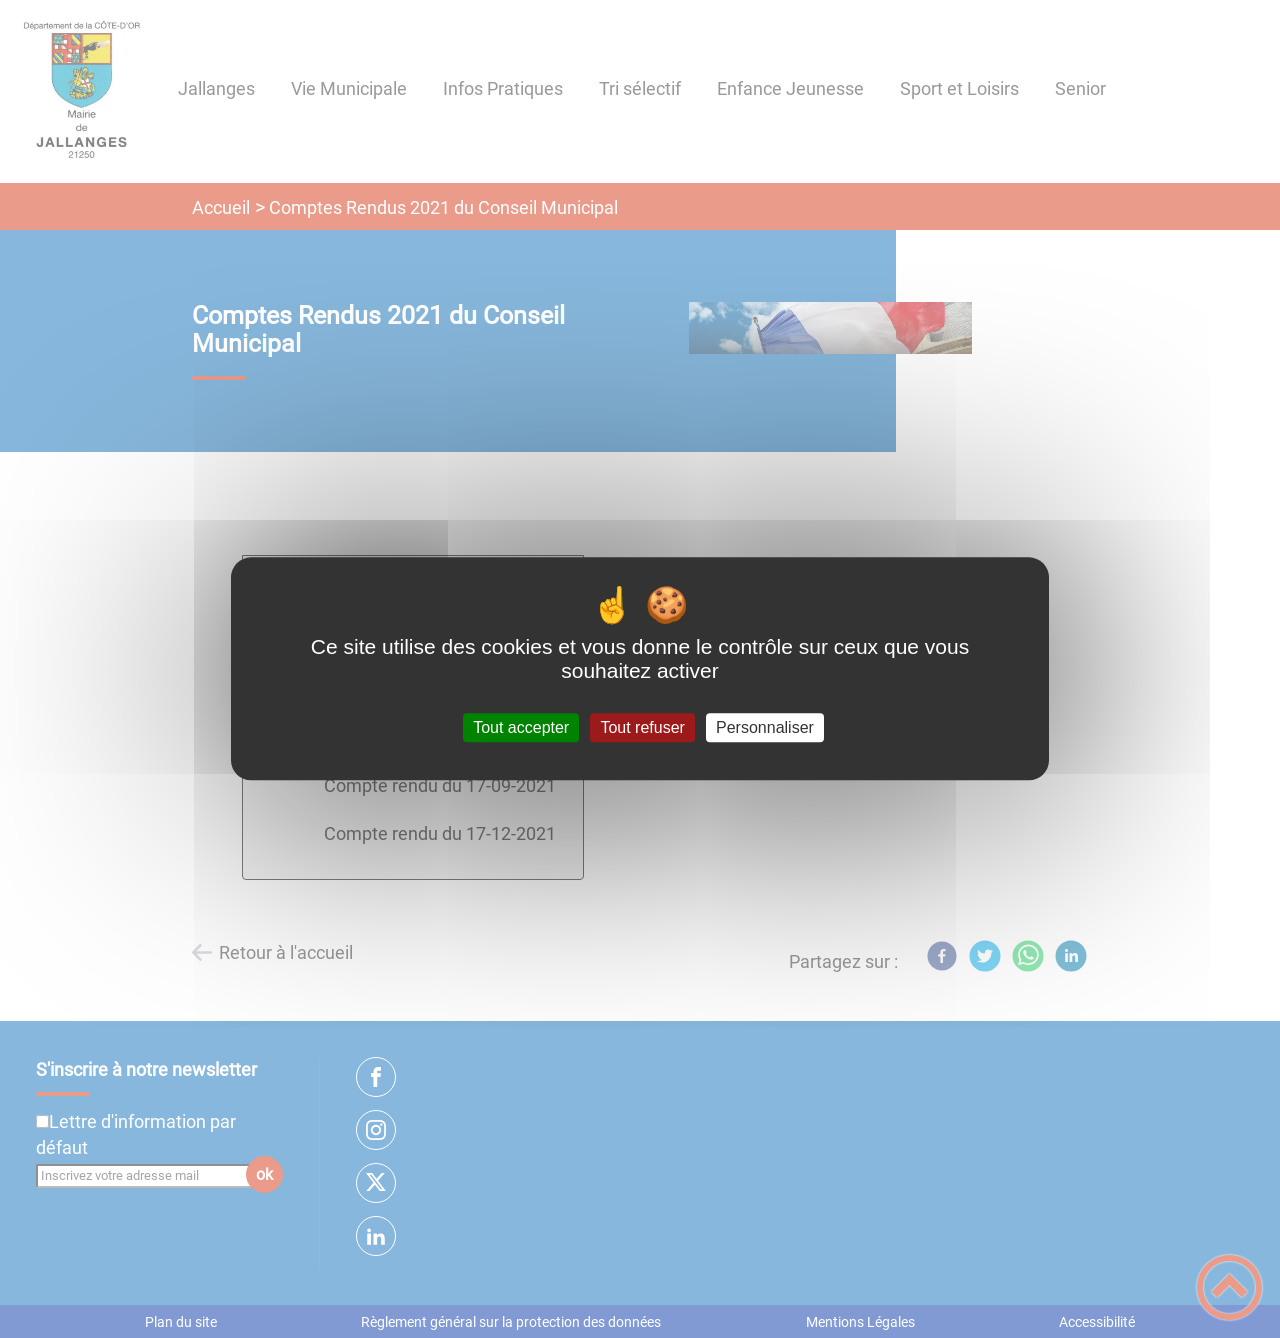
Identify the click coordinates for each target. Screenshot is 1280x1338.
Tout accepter (521, 727)
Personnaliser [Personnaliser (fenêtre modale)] (765, 727)
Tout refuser (642, 727)
